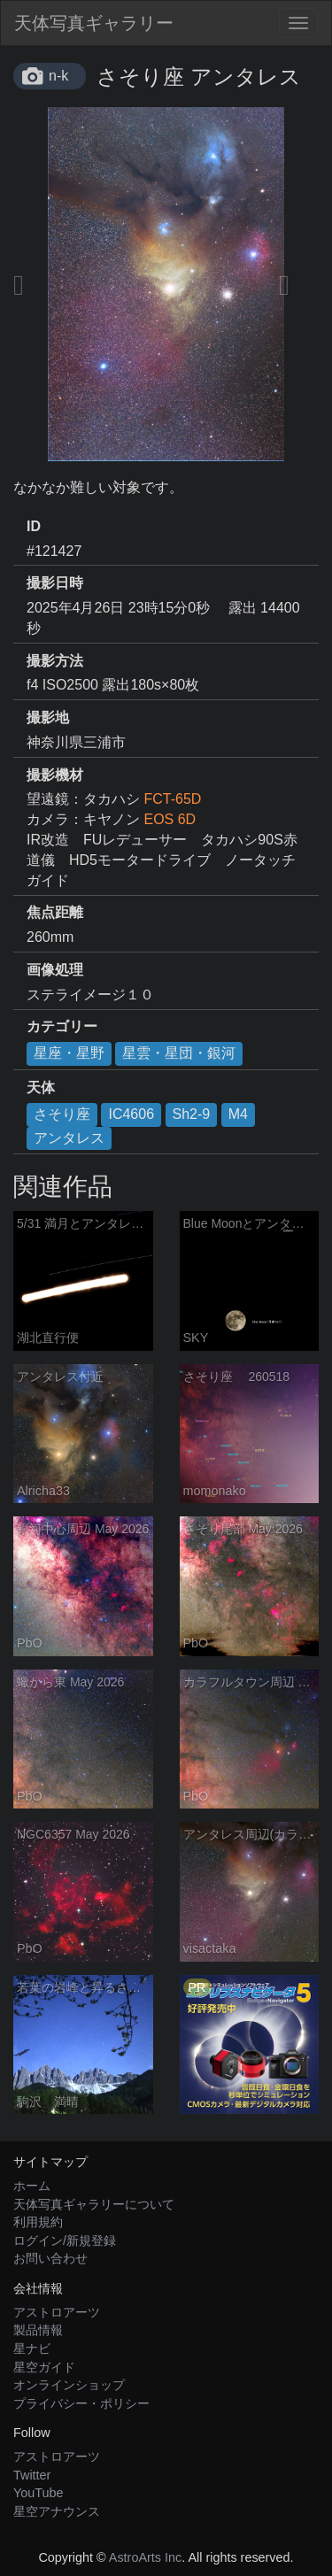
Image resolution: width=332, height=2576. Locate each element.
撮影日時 (55, 582)
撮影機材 (55, 775)
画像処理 (55, 969)
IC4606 (131, 1114)
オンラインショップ (69, 2385)
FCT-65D (172, 798)
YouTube (38, 2493)
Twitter (31, 2475)
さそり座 (62, 1114)
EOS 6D (169, 819)
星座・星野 (69, 1052)
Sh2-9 (192, 1114)
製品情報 (38, 2330)
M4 (238, 1114)
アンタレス (69, 1137)
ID (34, 526)
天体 (41, 1087)
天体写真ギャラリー (94, 23)
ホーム (31, 2186)
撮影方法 (55, 660)
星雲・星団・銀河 (178, 1052)
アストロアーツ (56, 2312)
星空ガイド (44, 2367)
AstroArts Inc (145, 2557)
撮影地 (48, 717)
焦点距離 (55, 912)
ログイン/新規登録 (64, 2240)
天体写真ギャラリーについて (93, 2204)
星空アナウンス (56, 2511)
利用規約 (38, 2222)
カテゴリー (62, 1026)
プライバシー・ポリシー (81, 2403)
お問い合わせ (50, 2258)
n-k (58, 75)
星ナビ (31, 2348)
